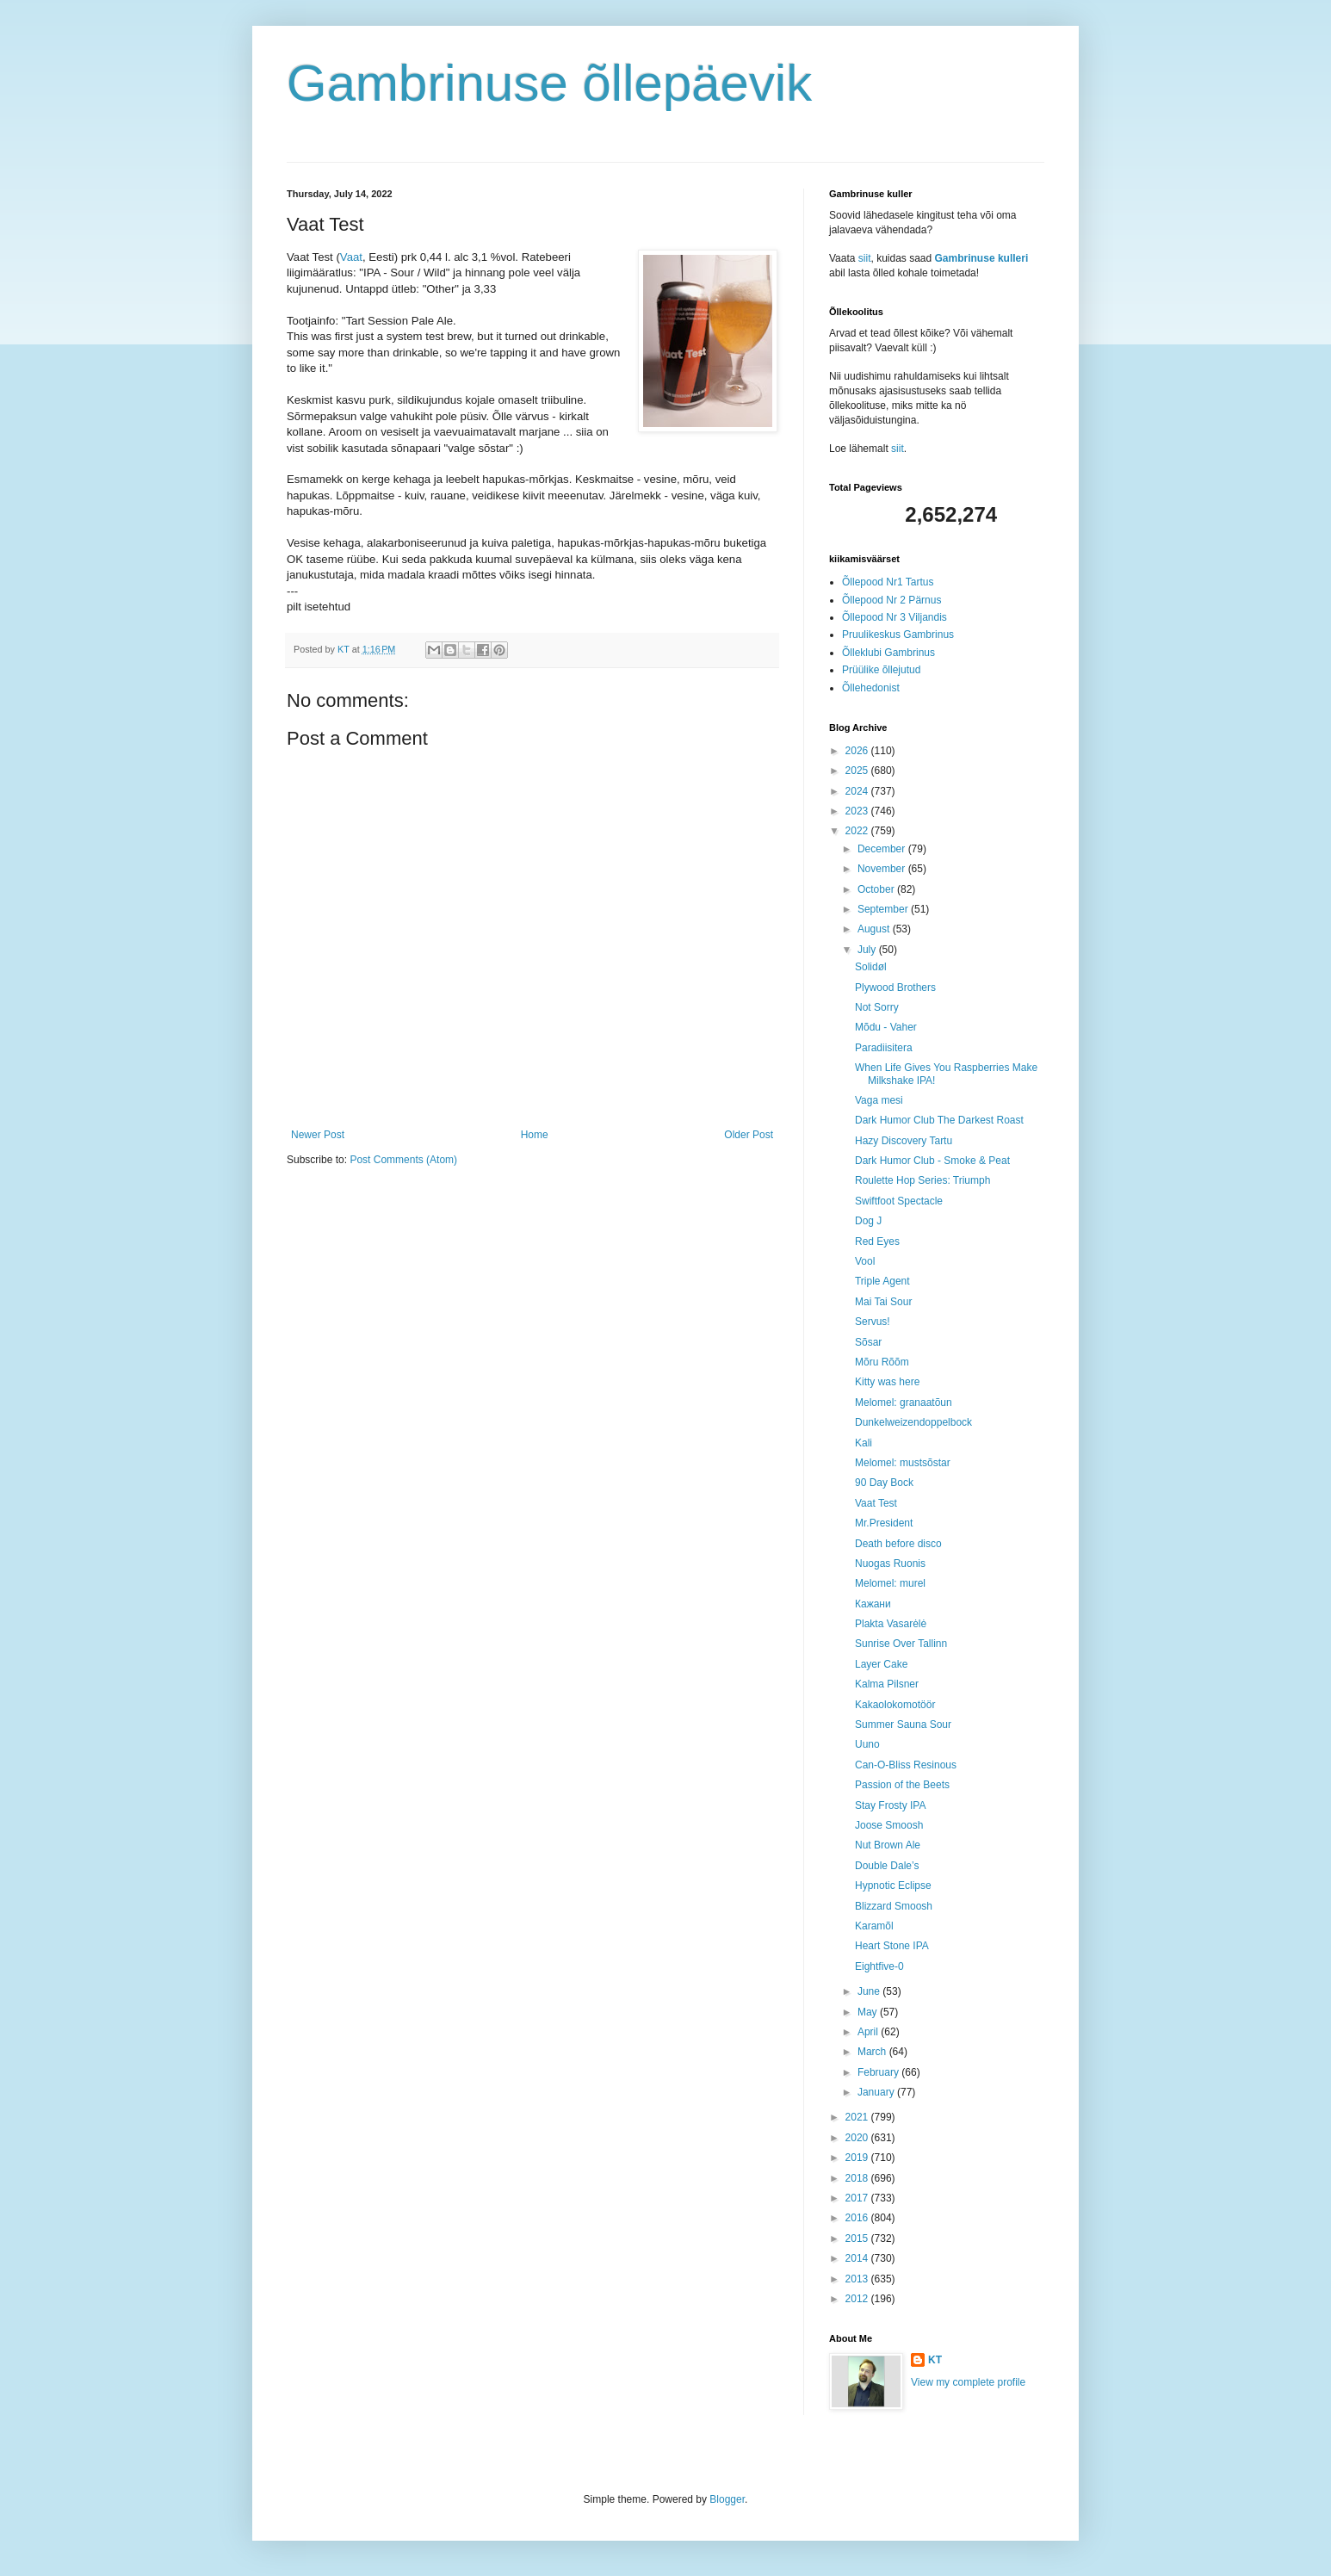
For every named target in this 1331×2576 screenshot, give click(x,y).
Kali (863, 1443)
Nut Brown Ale (887, 1845)
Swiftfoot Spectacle (899, 1201)
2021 (858, 2117)
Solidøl (871, 967)
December (882, 849)
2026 (858, 751)
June (869, 1991)
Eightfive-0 (879, 1966)
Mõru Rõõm (882, 1362)
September (884, 909)
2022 (858, 831)
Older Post (748, 1135)
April (869, 2032)
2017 (858, 2198)
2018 (858, 2178)
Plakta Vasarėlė (890, 1624)
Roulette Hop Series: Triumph (922, 1180)
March (873, 2052)
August (875, 929)
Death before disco (898, 1544)
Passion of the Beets (902, 1785)
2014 (858, 2258)
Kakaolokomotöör (895, 1705)
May (868, 2012)
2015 (858, 2238)
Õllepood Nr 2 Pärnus (891, 600)
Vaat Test (876, 1503)
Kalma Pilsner (887, 1684)
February (879, 2072)
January (877, 2092)
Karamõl (874, 1926)
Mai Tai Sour (883, 1302)
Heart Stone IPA (892, 1946)
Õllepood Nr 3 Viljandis (894, 617)
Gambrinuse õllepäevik (549, 83)
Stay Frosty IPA (890, 1805)
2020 (858, 2138)
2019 (858, 2158)
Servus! (872, 1322)
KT (935, 2360)
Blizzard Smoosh (893, 1906)
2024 (858, 791)
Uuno (867, 1744)
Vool (865, 1261)
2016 (858, 2218)
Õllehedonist (871, 688)
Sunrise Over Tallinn (901, 1644)
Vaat (351, 257)
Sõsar (868, 1342)
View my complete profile (968, 2382)
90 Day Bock (884, 1483)
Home (534, 1135)
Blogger (727, 2499)
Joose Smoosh (889, 1825)
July (868, 950)
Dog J (868, 1221)
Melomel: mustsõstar (902, 1463)
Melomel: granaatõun (903, 1402)
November (882, 869)
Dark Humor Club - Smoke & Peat (932, 1161)
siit (864, 258)
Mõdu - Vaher (886, 1027)
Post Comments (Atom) (403, 1160)
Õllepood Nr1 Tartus (888, 582)
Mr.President (884, 1523)
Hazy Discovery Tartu (903, 1141)
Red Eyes (877, 1241)
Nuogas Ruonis (890, 1563)
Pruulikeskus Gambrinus (898, 635)
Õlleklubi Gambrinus (888, 653)
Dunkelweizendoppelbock (913, 1422)
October (877, 889)
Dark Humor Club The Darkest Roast (939, 1120)
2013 (858, 2279)
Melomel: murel (890, 1583)
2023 (858, 811)
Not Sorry (877, 1007)
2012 (858, 2299)
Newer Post (317, 1135)
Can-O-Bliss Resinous (905, 1765)
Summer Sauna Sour (903, 1724)
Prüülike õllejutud (881, 670)
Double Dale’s (887, 1866)
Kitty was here (887, 1382)
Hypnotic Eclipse (893, 1885)
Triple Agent (882, 1281)
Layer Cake (881, 1664)
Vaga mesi (879, 1100)
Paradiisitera (884, 1048)
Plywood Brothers (895, 987)
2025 (858, 771)
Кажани (873, 1604)
